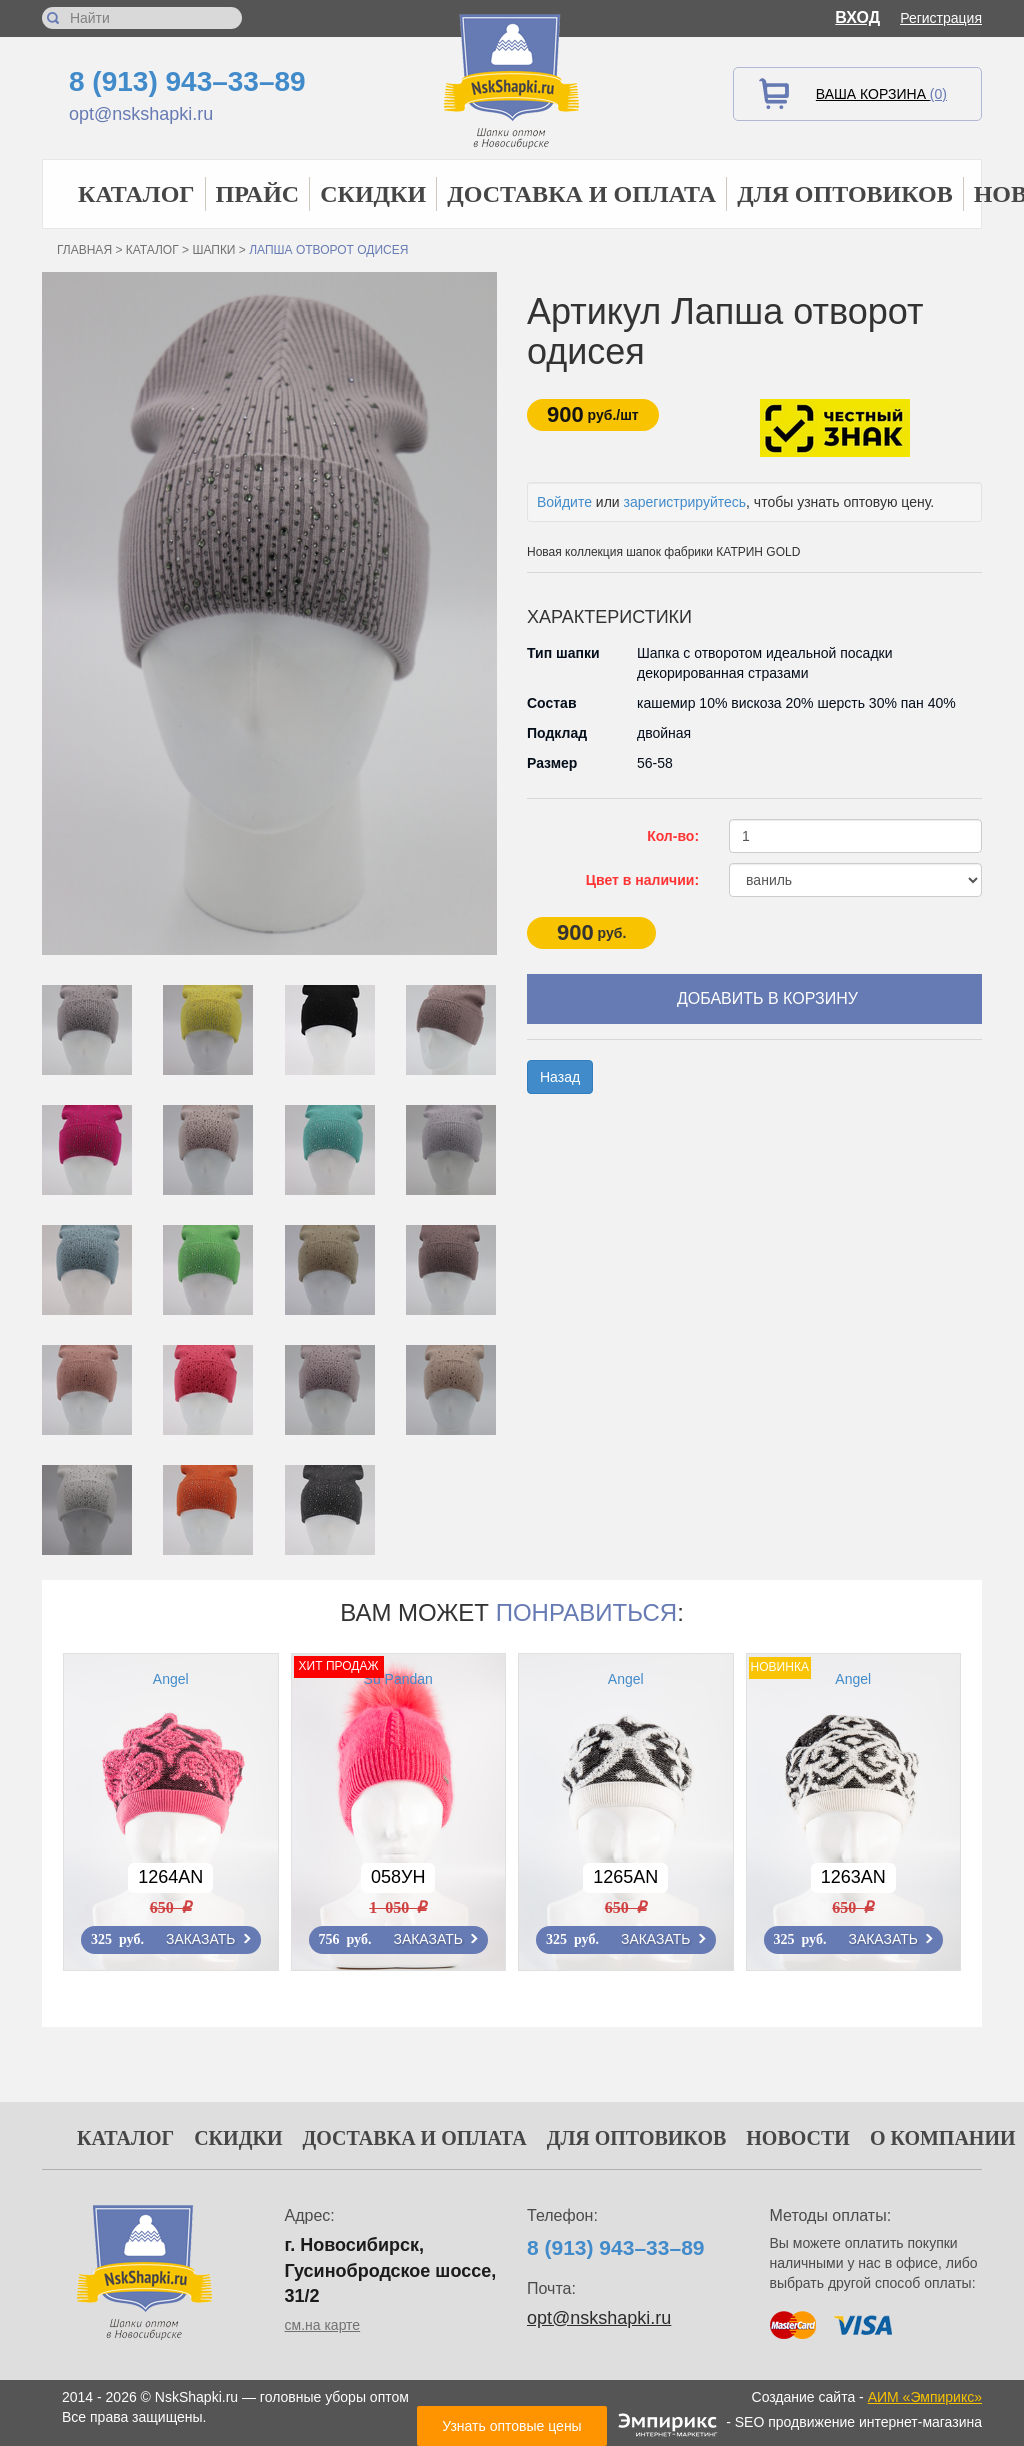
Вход (857, 17)
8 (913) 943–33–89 (187, 81)
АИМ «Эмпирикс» (925, 2397)
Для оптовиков (845, 194)
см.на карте (323, 2325)
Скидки (373, 194)
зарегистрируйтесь (685, 502)
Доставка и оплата (581, 194)
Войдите (564, 502)
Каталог (136, 194)
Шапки (213, 250)
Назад (560, 1077)
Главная (84, 250)
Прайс (258, 194)
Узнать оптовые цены (511, 2426)
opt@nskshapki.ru (141, 114)
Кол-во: (673, 836)
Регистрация (941, 18)
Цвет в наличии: (642, 880)
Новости (798, 2138)
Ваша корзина (881, 94)
